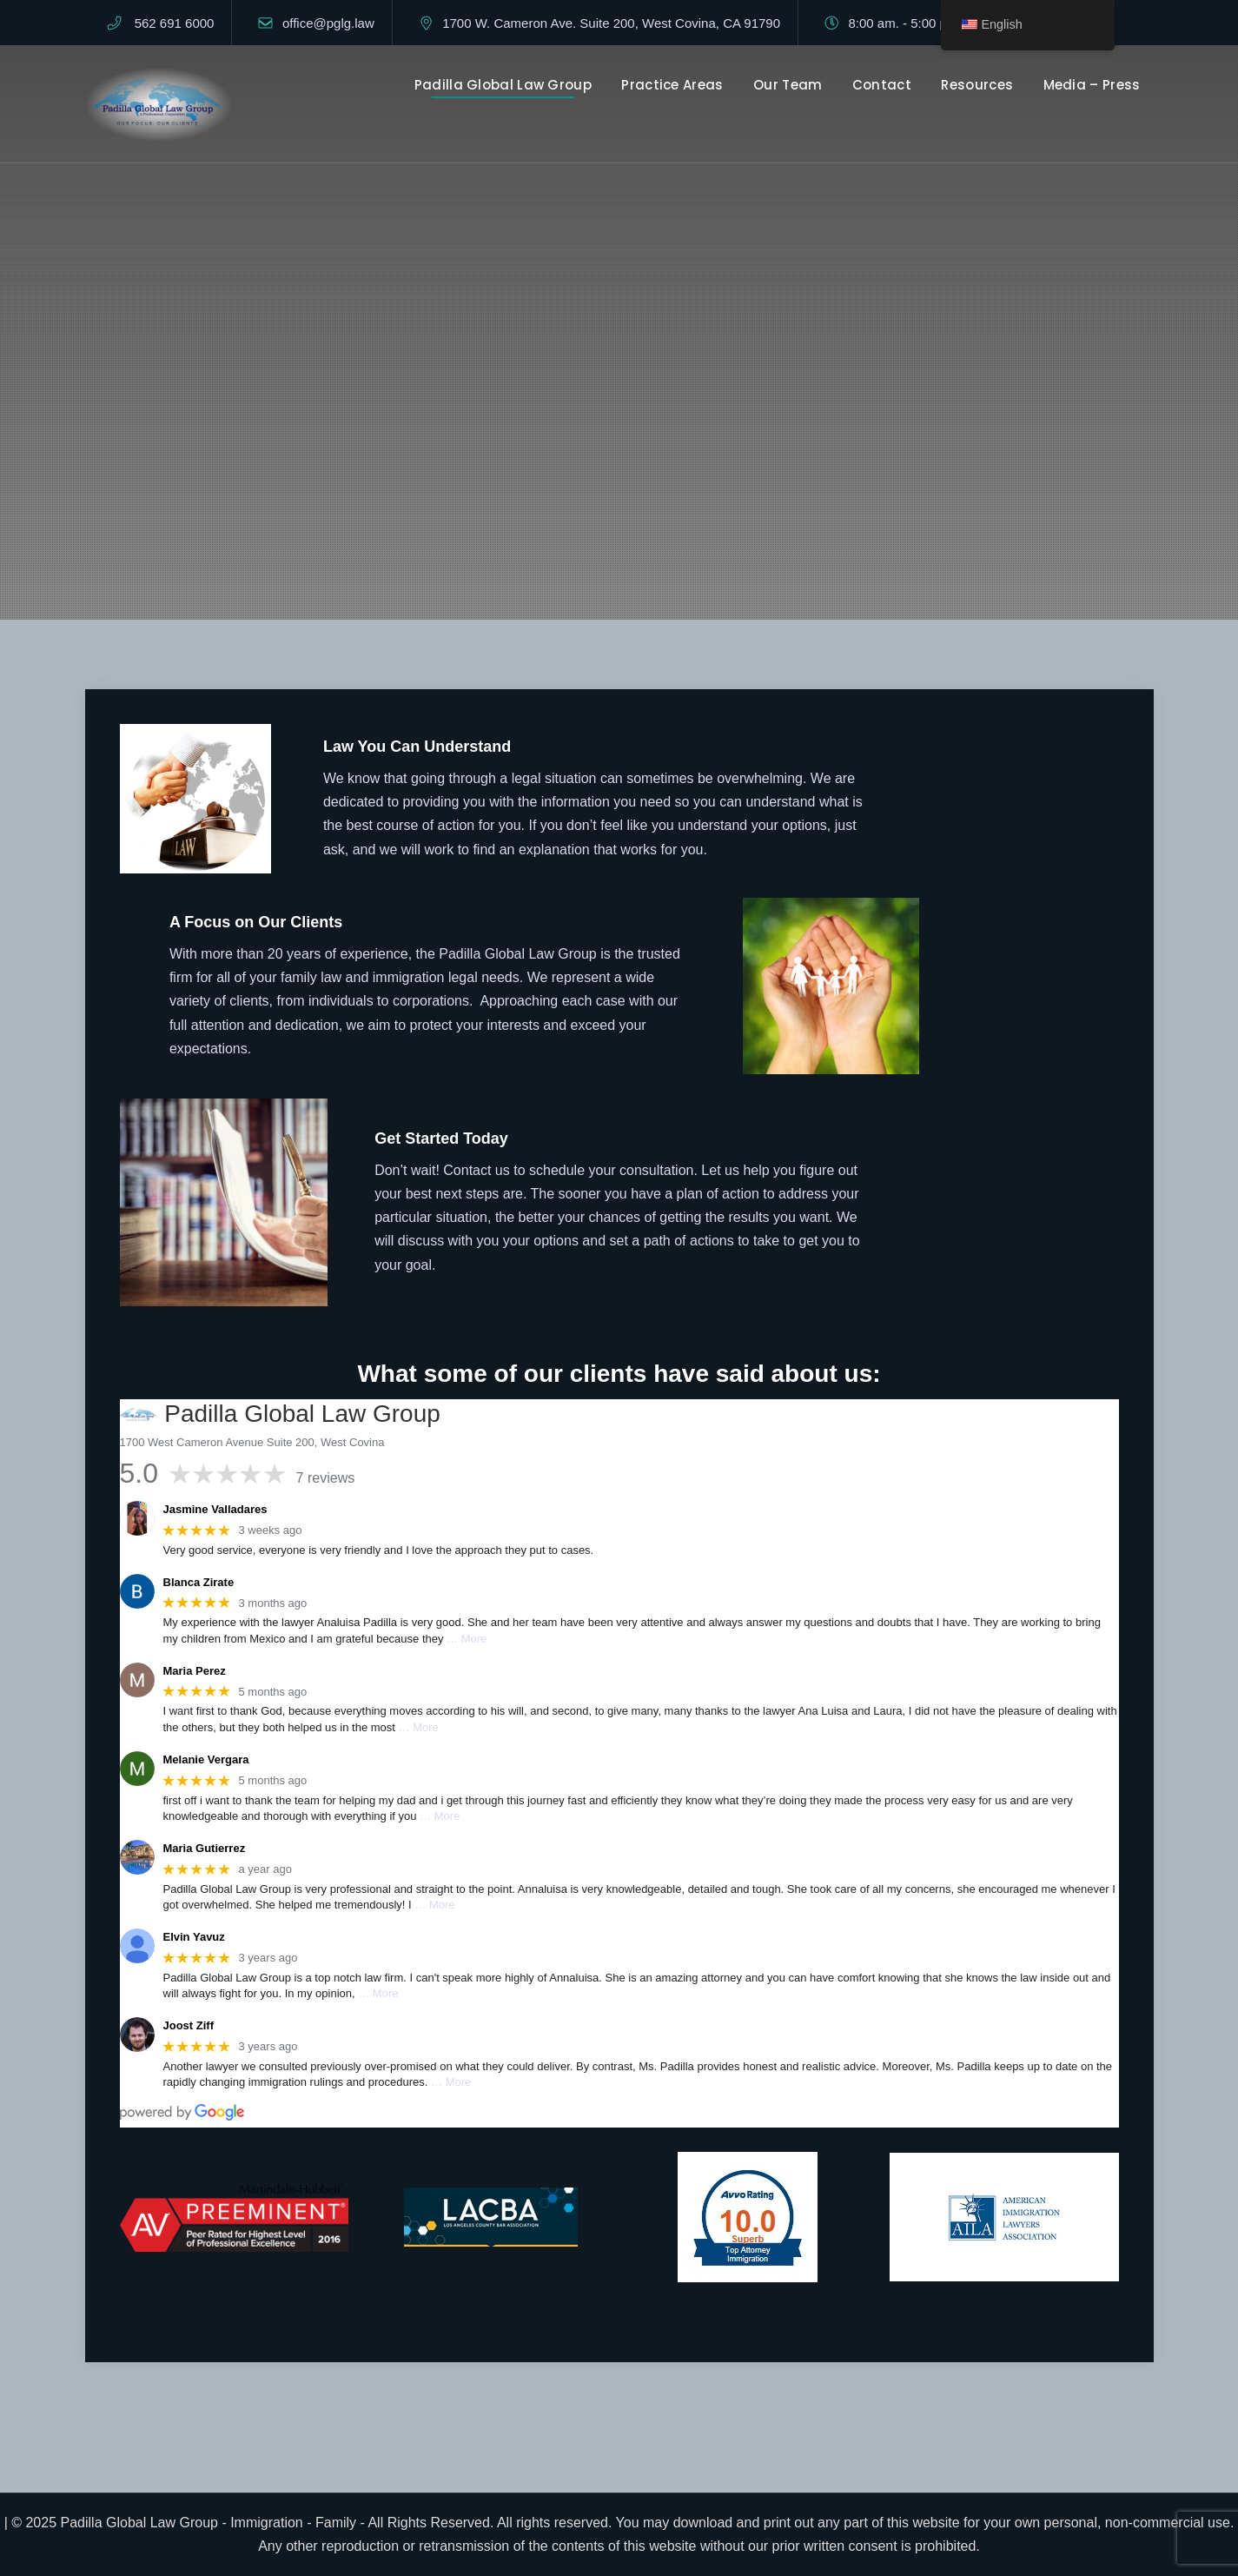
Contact (881, 85)
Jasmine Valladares (215, 1509)
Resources (977, 85)
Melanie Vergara (206, 1759)
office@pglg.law (328, 23)
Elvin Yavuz (194, 1936)
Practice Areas (672, 85)
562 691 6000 (175, 23)
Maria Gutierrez (204, 1848)
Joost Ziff (189, 2025)
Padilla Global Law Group (503, 85)
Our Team (787, 85)
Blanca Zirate (199, 1582)
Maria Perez (194, 1670)
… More (467, 1638)
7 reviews (325, 1478)
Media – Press (1092, 85)
